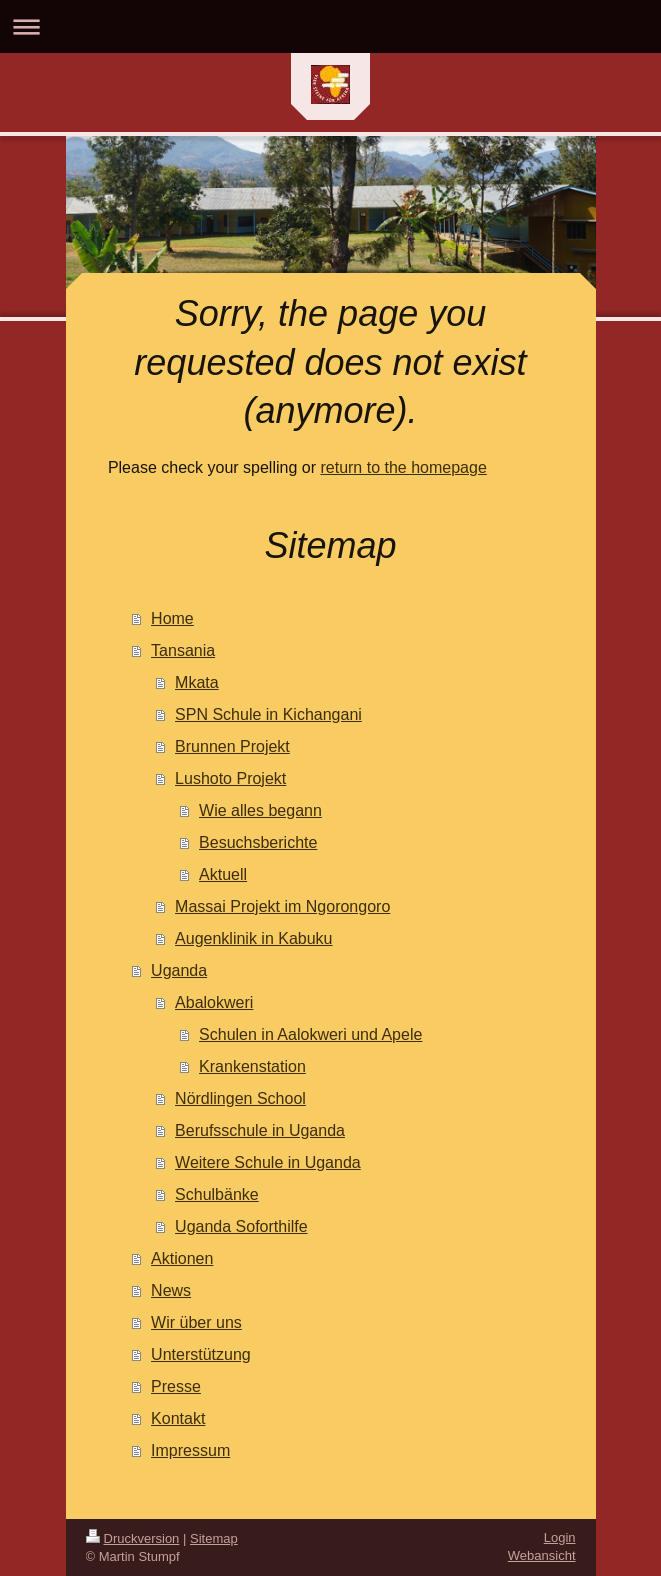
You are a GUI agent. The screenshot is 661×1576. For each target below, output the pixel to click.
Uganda (179, 970)
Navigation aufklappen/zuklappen (330, 26)
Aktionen (182, 1258)
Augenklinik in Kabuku (253, 938)
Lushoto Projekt (230, 778)
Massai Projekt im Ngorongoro (282, 906)
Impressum (190, 1450)
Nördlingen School (240, 1098)
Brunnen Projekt (232, 746)
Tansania (183, 650)
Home (172, 618)
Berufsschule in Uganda (260, 1130)
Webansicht (542, 1555)
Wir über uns (196, 1322)
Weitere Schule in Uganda (268, 1162)
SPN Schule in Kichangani (268, 714)
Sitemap (214, 1538)
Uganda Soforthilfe (241, 1226)
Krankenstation (252, 1066)
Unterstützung (201, 1354)
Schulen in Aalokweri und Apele (310, 1034)
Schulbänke (217, 1194)
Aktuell (223, 874)
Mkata (197, 682)
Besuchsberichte (258, 842)
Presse (176, 1386)
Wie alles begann (260, 810)
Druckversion (133, 1538)
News (171, 1290)
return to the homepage (403, 467)
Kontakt (178, 1418)
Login (560, 1537)
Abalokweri (214, 1002)
